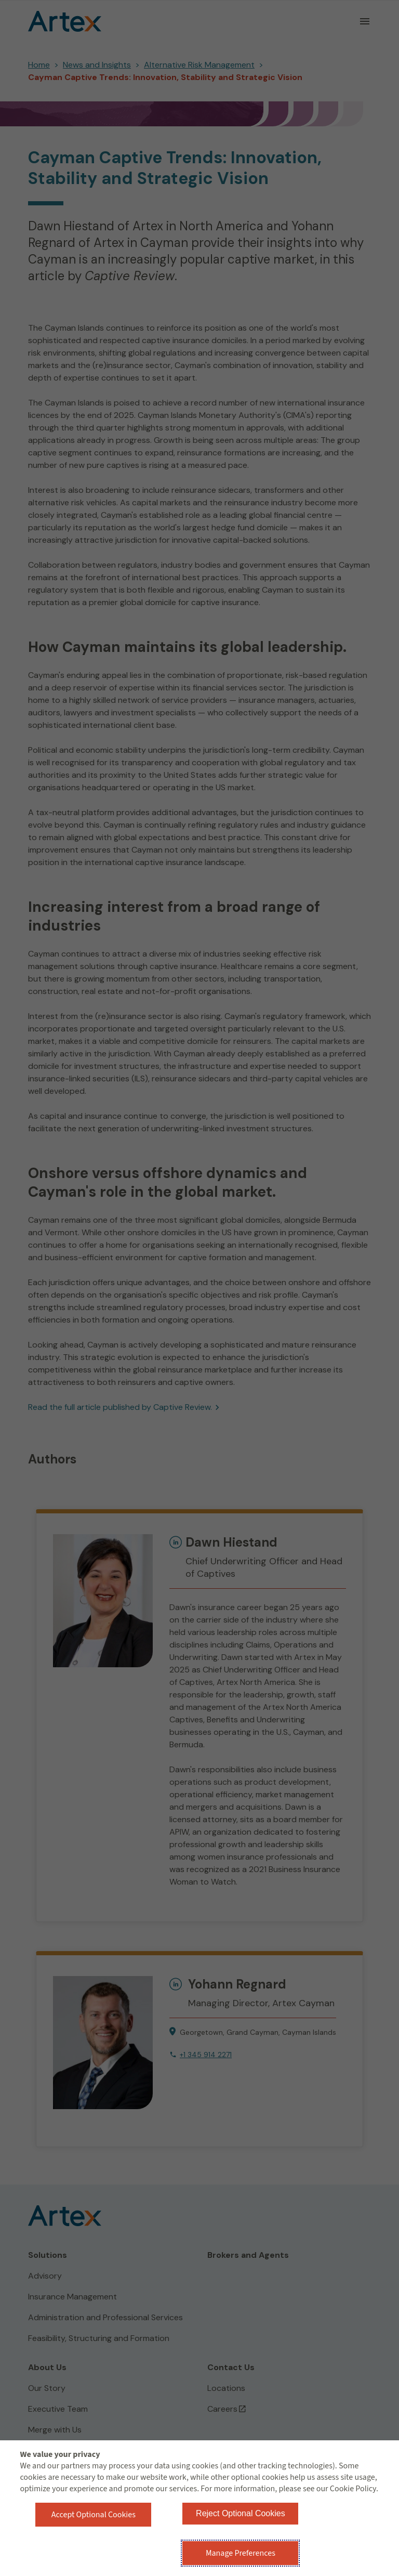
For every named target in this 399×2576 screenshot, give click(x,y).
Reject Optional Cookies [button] (240, 2513)
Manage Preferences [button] (240, 2553)
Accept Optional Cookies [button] (93, 2514)
